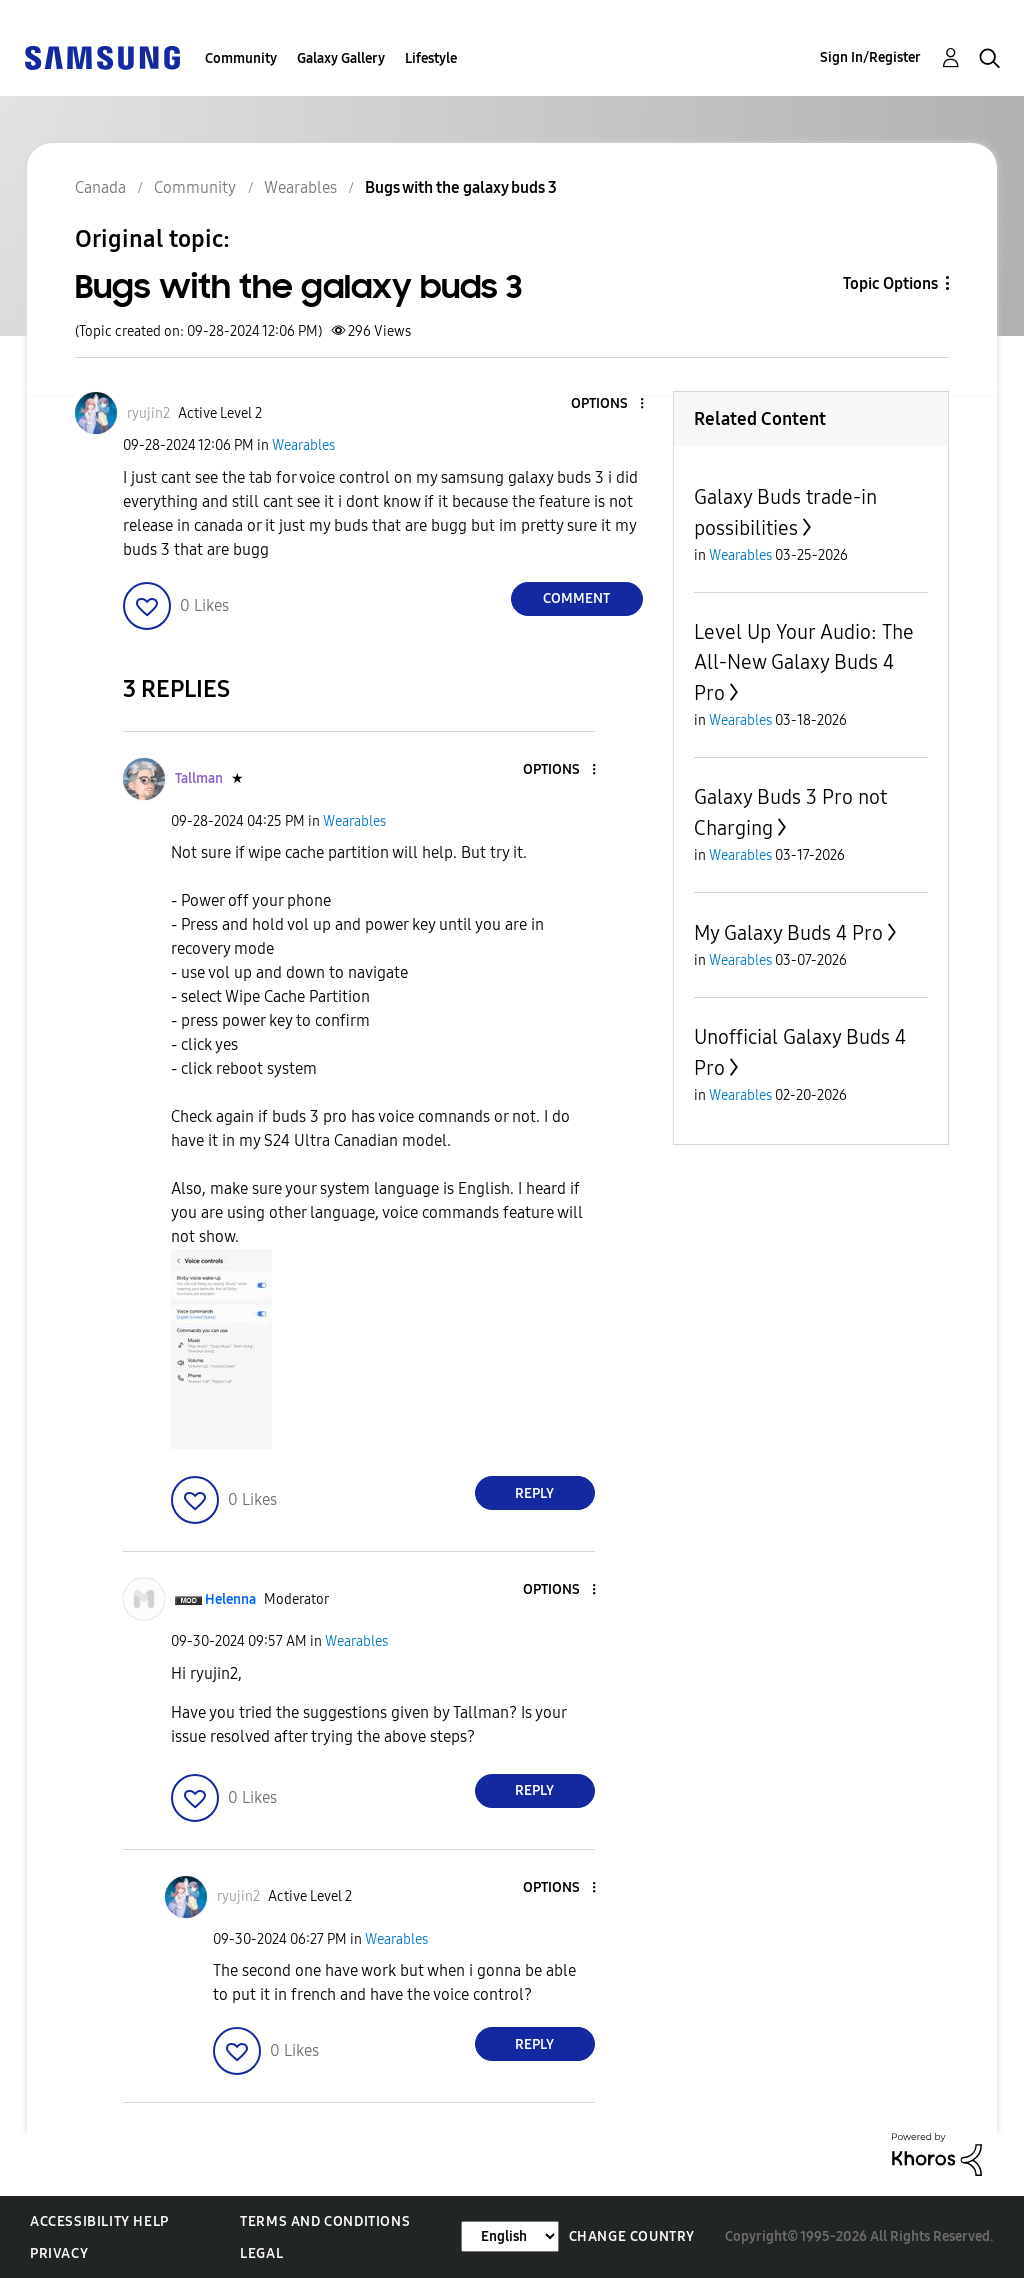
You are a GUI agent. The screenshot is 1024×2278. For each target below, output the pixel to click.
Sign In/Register (870, 57)
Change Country (632, 2236)
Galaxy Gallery (341, 58)
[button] (608, 404)
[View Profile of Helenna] (230, 1599)
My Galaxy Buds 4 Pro (788, 933)
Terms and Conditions (325, 2221)
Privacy (59, 2253)
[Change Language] (510, 2236)
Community (241, 58)
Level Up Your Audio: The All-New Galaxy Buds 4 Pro (804, 662)
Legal (261, 2253)
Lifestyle (431, 58)
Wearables (303, 445)
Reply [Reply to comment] (534, 1493)
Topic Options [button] (890, 283)
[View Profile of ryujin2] (148, 413)
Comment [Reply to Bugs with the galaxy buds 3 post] (576, 598)
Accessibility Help (99, 2221)
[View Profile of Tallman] (199, 778)
